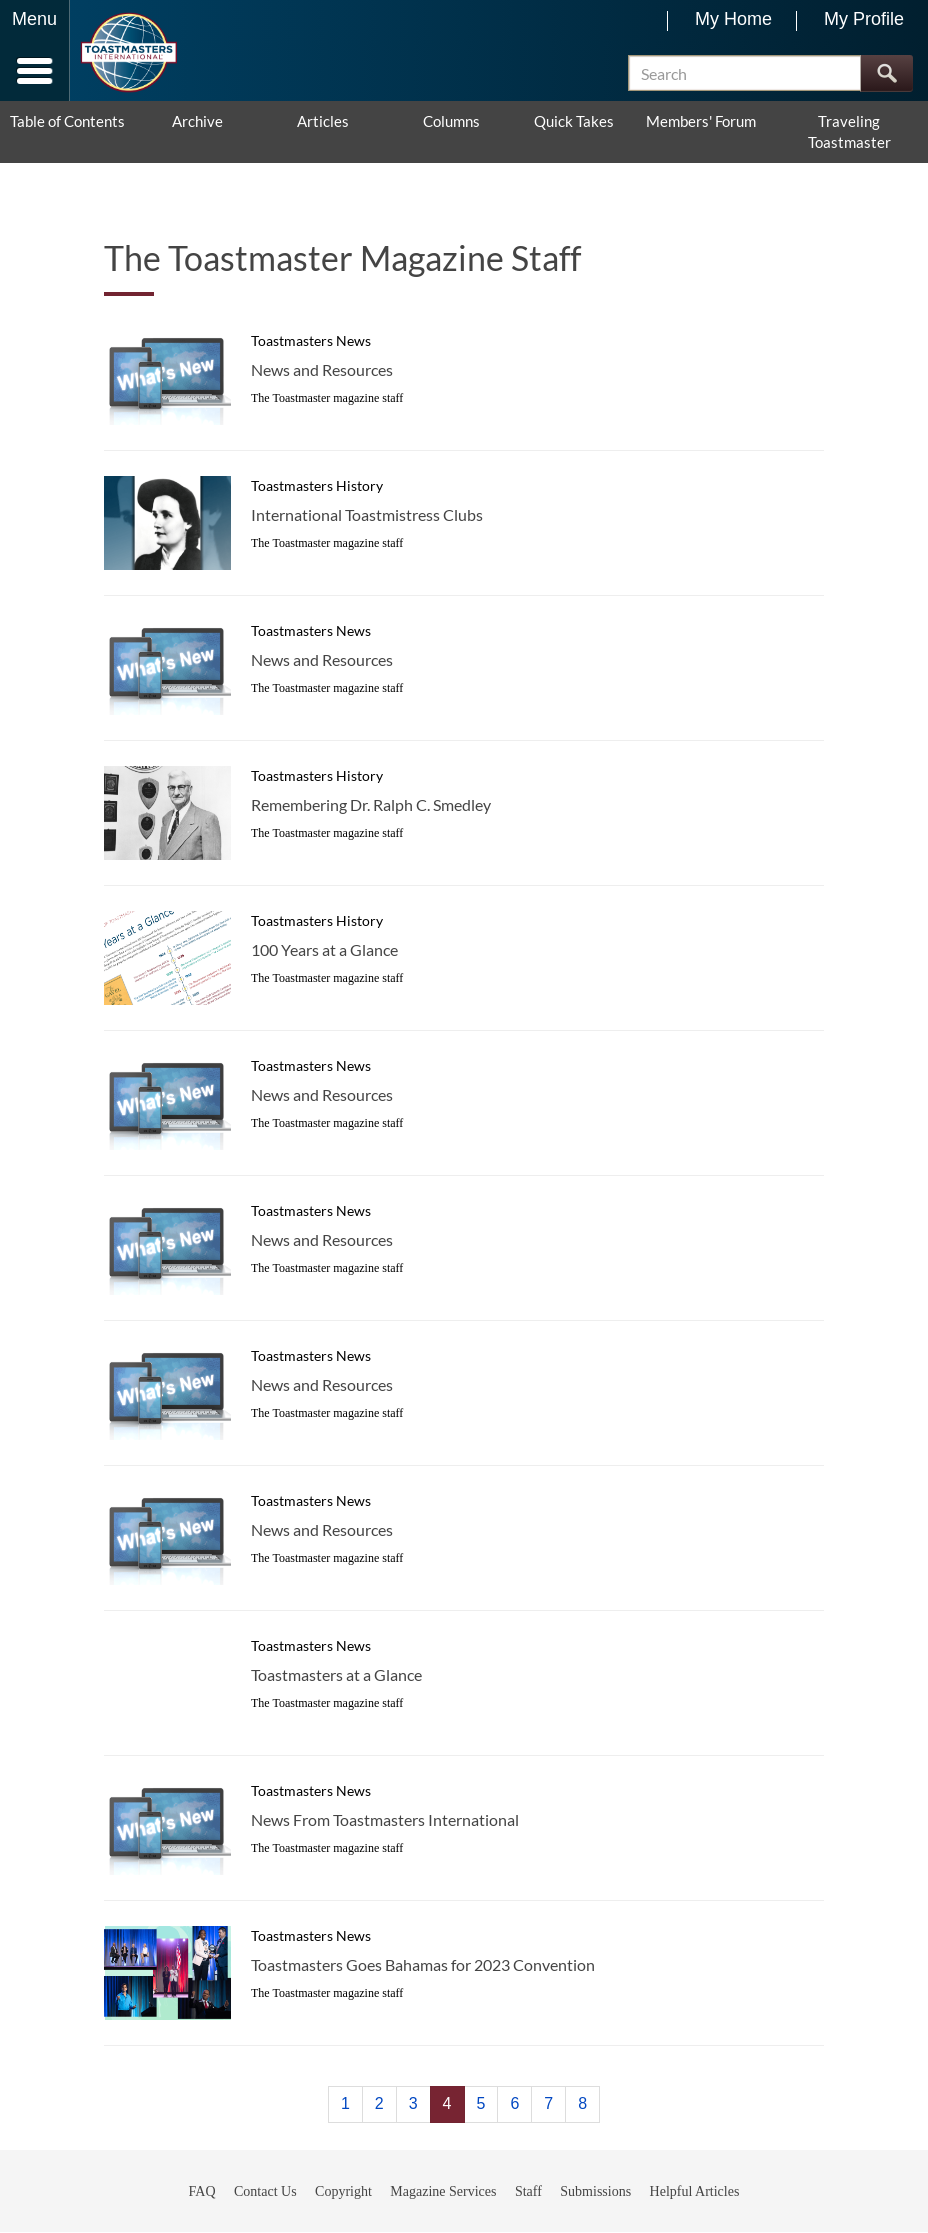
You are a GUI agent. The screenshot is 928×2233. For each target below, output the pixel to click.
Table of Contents (67, 122)
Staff (528, 2191)
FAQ (202, 2191)
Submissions (595, 2191)
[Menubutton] (35, 51)
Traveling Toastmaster (849, 132)
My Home (733, 19)
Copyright (343, 2191)
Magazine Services (443, 2191)
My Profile (864, 19)
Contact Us (265, 2191)
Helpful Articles (695, 2191)
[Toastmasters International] (128, 52)
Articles (323, 122)
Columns (451, 122)
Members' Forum (701, 122)
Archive (197, 122)
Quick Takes (574, 122)
